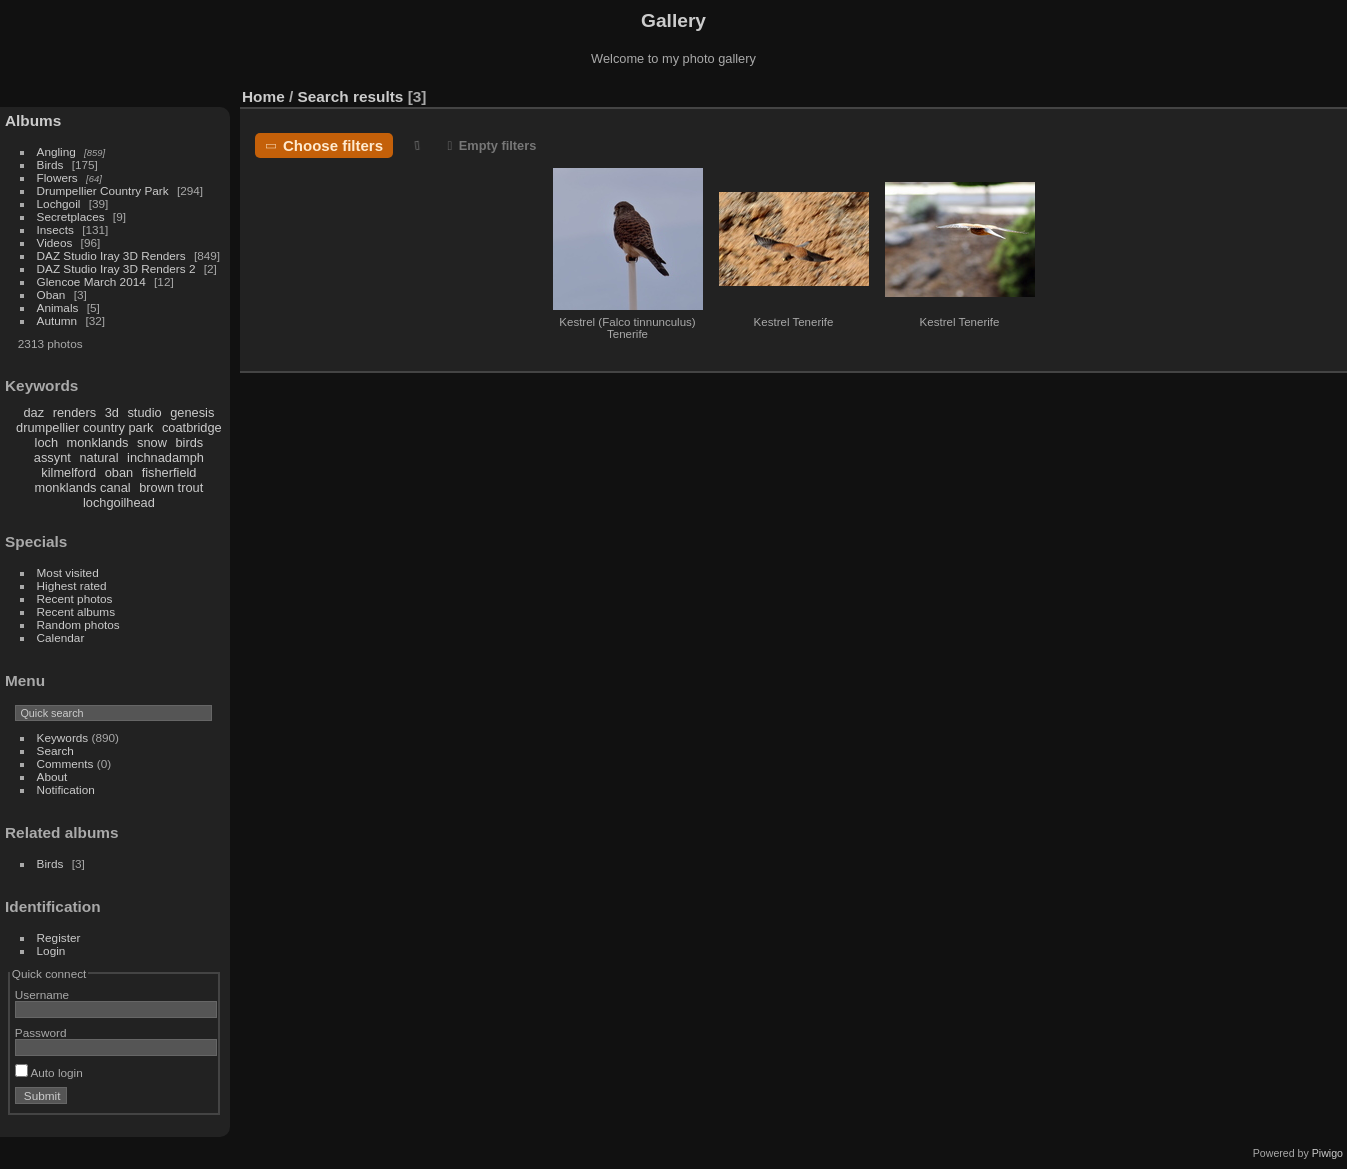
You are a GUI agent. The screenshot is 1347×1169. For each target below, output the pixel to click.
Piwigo (1327, 1153)
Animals (58, 307)
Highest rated (72, 585)
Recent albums (76, 611)
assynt (52, 457)
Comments (65, 763)
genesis (192, 412)
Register (59, 937)
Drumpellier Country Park (103, 190)
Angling (56, 151)
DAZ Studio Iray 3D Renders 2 (116, 268)
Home (263, 96)
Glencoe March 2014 (91, 281)
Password (41, 1032)
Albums (33, 120)
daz (34, 412)
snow (152, 442)
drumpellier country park (84, 427)
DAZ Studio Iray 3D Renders (111, 255)
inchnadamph (165, 457)
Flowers (57, 177)
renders (74, 412)
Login (51, 950)
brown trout (171, 487)
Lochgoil (59, 203)
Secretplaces (71, 216)
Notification (66, 789)
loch (46, 442)
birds (189, 442)
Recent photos (75, 598)
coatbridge (192, 427)
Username (42, 994)
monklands (98, 442)
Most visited (68, 572)
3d (112, 412)
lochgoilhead (119, 502)
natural (98, 457)
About (52, 776)
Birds (50, 164)
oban (119, 472)
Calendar (61, 637)
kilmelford (68, 472)
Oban (51, 294)
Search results (351, 96)
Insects (55, 229)
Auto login (49, 1072)
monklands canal (83, 487)
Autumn (57, 320)
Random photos (78, 624)
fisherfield (169, 472)
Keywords (63, 737)
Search (55, 750)
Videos (55, 242)
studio (144, 412)
